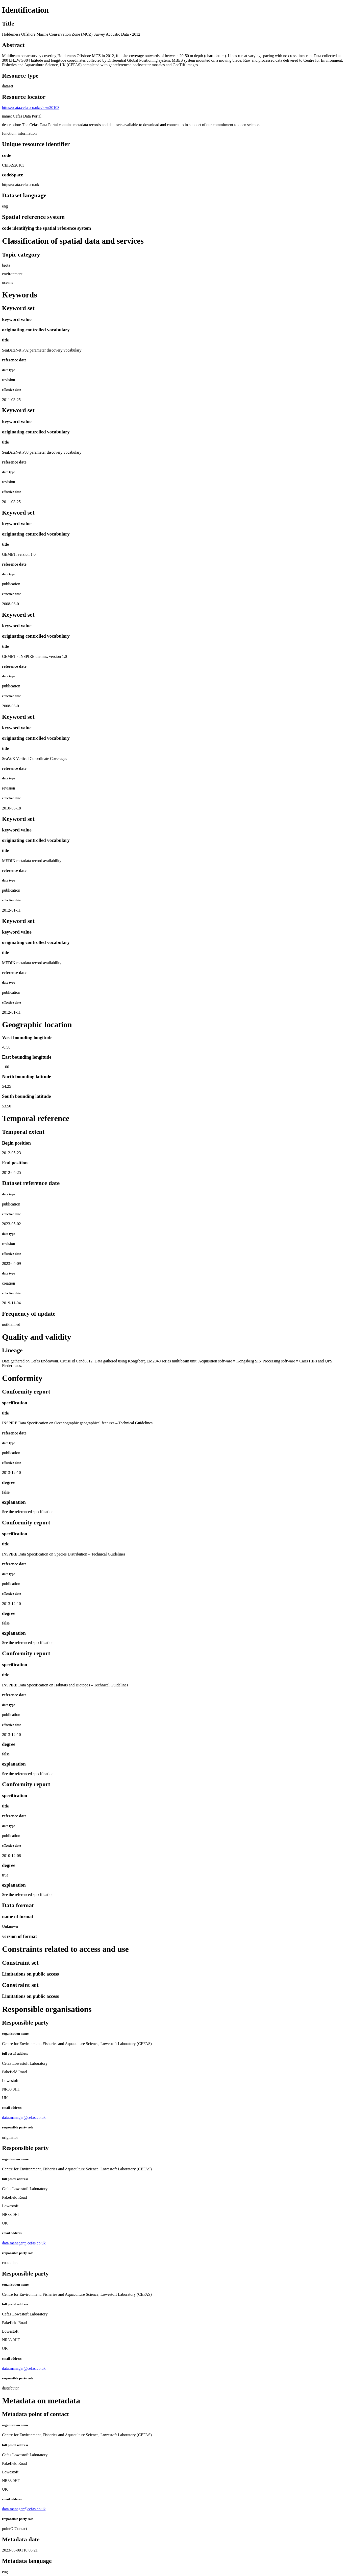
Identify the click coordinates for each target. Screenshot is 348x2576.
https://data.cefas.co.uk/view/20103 (30, 107)
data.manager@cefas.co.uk (23, 2117)
